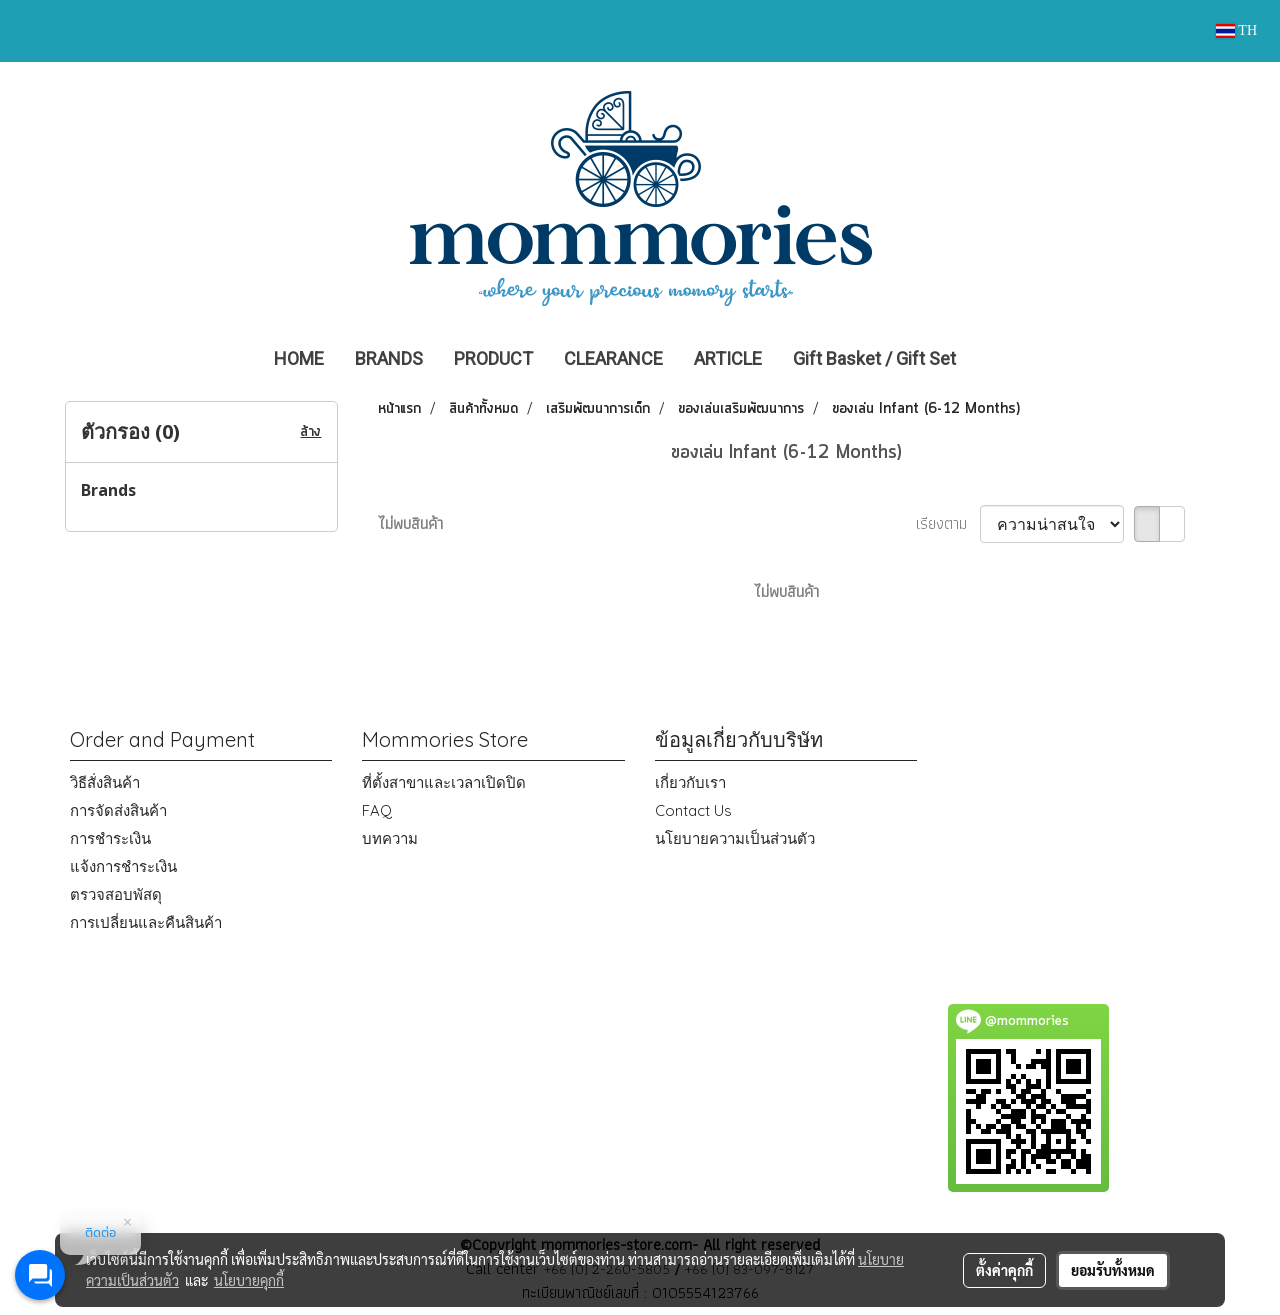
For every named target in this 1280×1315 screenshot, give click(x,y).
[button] (1001, 359)
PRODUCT (493, 358)
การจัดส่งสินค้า (118, 810)
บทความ (390, 838)
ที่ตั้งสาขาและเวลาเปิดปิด (444, 782)
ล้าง (310, 432)
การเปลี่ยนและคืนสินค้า (146, 922)
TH (1236, 30)
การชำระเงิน (110, 838)
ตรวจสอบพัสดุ (116, 894)
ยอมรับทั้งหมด (1113, 1270)
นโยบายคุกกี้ (249, 1280)
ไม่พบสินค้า (410, 524)
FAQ (377, 810)
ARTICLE (728, 358)
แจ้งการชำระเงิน (123, 866)
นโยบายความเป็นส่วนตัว (735, 838)
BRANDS (389, 358)
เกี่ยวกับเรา (690, 782)
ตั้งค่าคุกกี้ (1004, 1270)
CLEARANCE (613, 358)
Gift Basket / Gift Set (874, 358)
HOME (299, 358)
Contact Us (693, 810)
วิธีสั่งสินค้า (105, 782)
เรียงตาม (948, 524)
